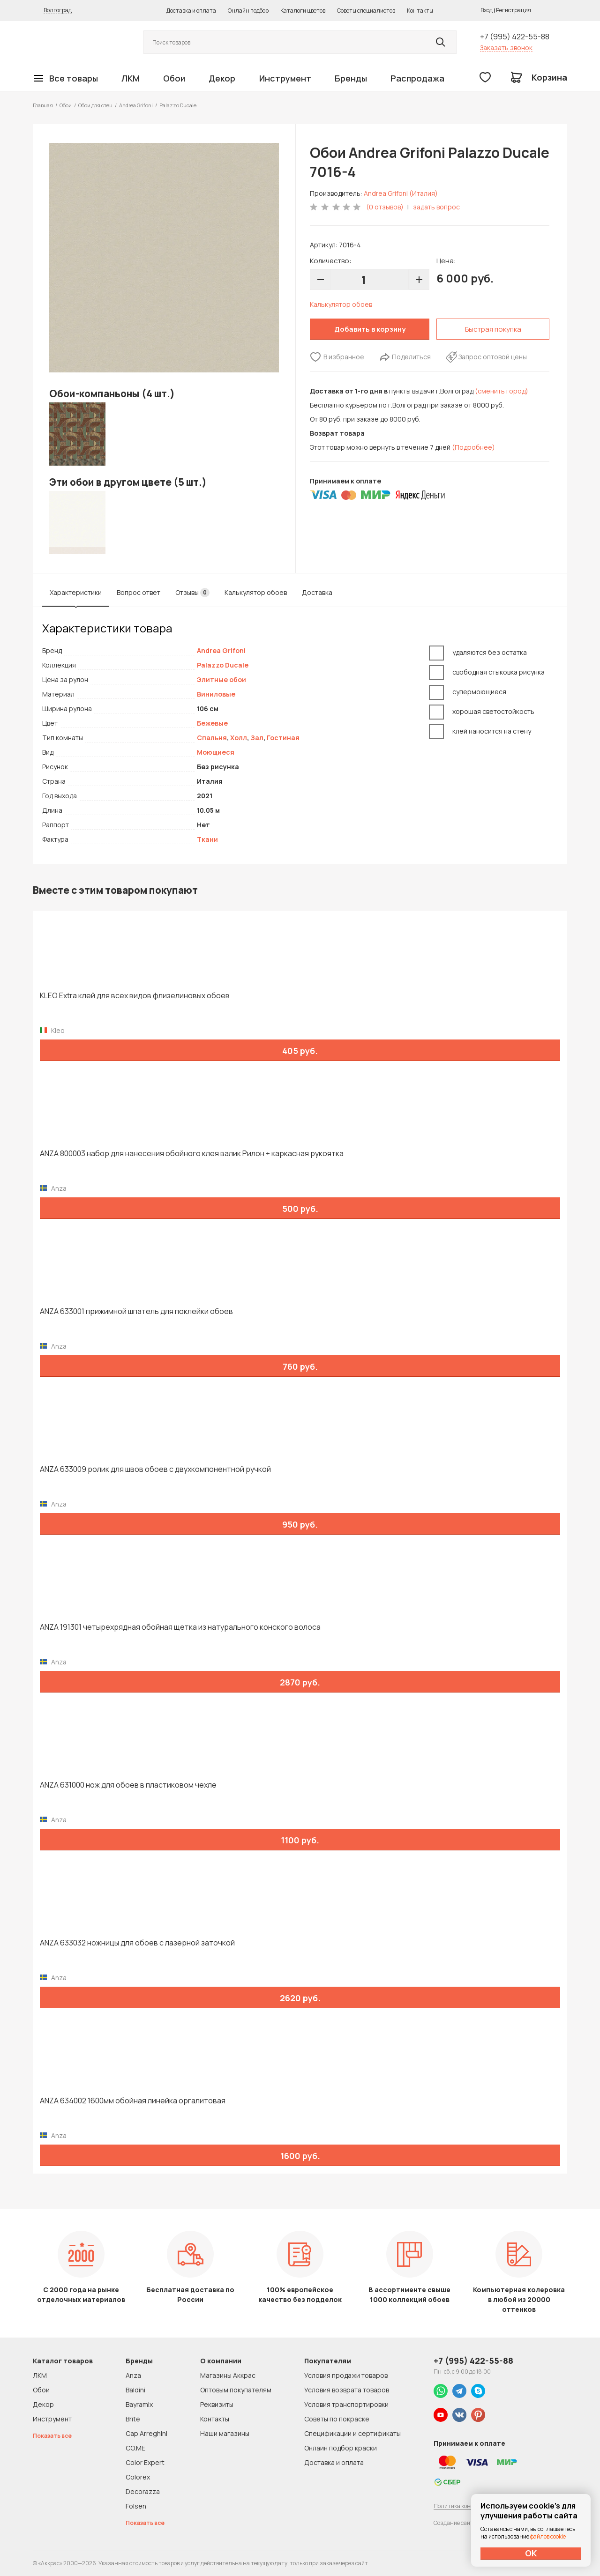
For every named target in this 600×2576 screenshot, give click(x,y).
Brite (133, 2418)
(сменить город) (501, 390)
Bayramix (139, 2404)
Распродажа (417, 78)
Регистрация (513, 10)
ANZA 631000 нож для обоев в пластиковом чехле (128, 1785)
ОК (531, 2553)
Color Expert (145, 2462)
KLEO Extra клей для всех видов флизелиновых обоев (135, 996)
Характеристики (76, 592)
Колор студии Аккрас (77, 42)
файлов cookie (548, 2536)
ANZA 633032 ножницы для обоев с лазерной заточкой (137, 1943)
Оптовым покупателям (235, 2389)
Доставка (317, 592)
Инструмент (285, 78)
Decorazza (143, 2491)
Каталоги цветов (302, 11)
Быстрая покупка (493, 329)
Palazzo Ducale (222, 665)
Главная (43, 105)
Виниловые (216, 694)
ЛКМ (130, 78)
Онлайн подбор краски (340, 2447)
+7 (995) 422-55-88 (514, 36)
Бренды (351, 78)
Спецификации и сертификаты (352, 2433)
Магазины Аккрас (227, 2375)
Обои (174, 78)
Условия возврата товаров (346, 2389)
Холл (238, 737)
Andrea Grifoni (136, 105)
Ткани (207, 839)
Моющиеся (215, 752)
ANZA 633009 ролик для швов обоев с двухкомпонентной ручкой (155, 1469)
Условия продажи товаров (346, 2375)
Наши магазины (224, 2433)
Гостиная (283, 737)
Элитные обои (221, 679)
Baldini (135, 2389)
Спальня (212, 737)
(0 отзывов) (385, 206)
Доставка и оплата (191, 11)
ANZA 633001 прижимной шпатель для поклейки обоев (136, 1311)
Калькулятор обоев (341, 304)
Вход (486, 10)
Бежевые (212, 723)
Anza (133, 2375)
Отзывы (192, 592)
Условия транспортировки (346, 2404)
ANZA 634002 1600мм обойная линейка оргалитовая (132, 2101)
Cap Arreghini (146, 2433)
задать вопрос (436, 206)
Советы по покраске (336, 2418)
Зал (256, 737)
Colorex (138, 2476)
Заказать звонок (506, 47)
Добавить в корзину (369, 329)
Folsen (136, 2506)
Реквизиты (216, 2404)
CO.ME (135, 2447)
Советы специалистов (366, 11)
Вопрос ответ (138, 592)
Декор (222, 78)
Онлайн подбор (248, 11)
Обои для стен (95, 105)
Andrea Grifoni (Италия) (401, 193)
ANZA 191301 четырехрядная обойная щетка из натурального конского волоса (180, 1627)
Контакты (420, 11)
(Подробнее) (473, 447)
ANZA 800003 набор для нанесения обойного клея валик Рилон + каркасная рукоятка (192, 1153)
